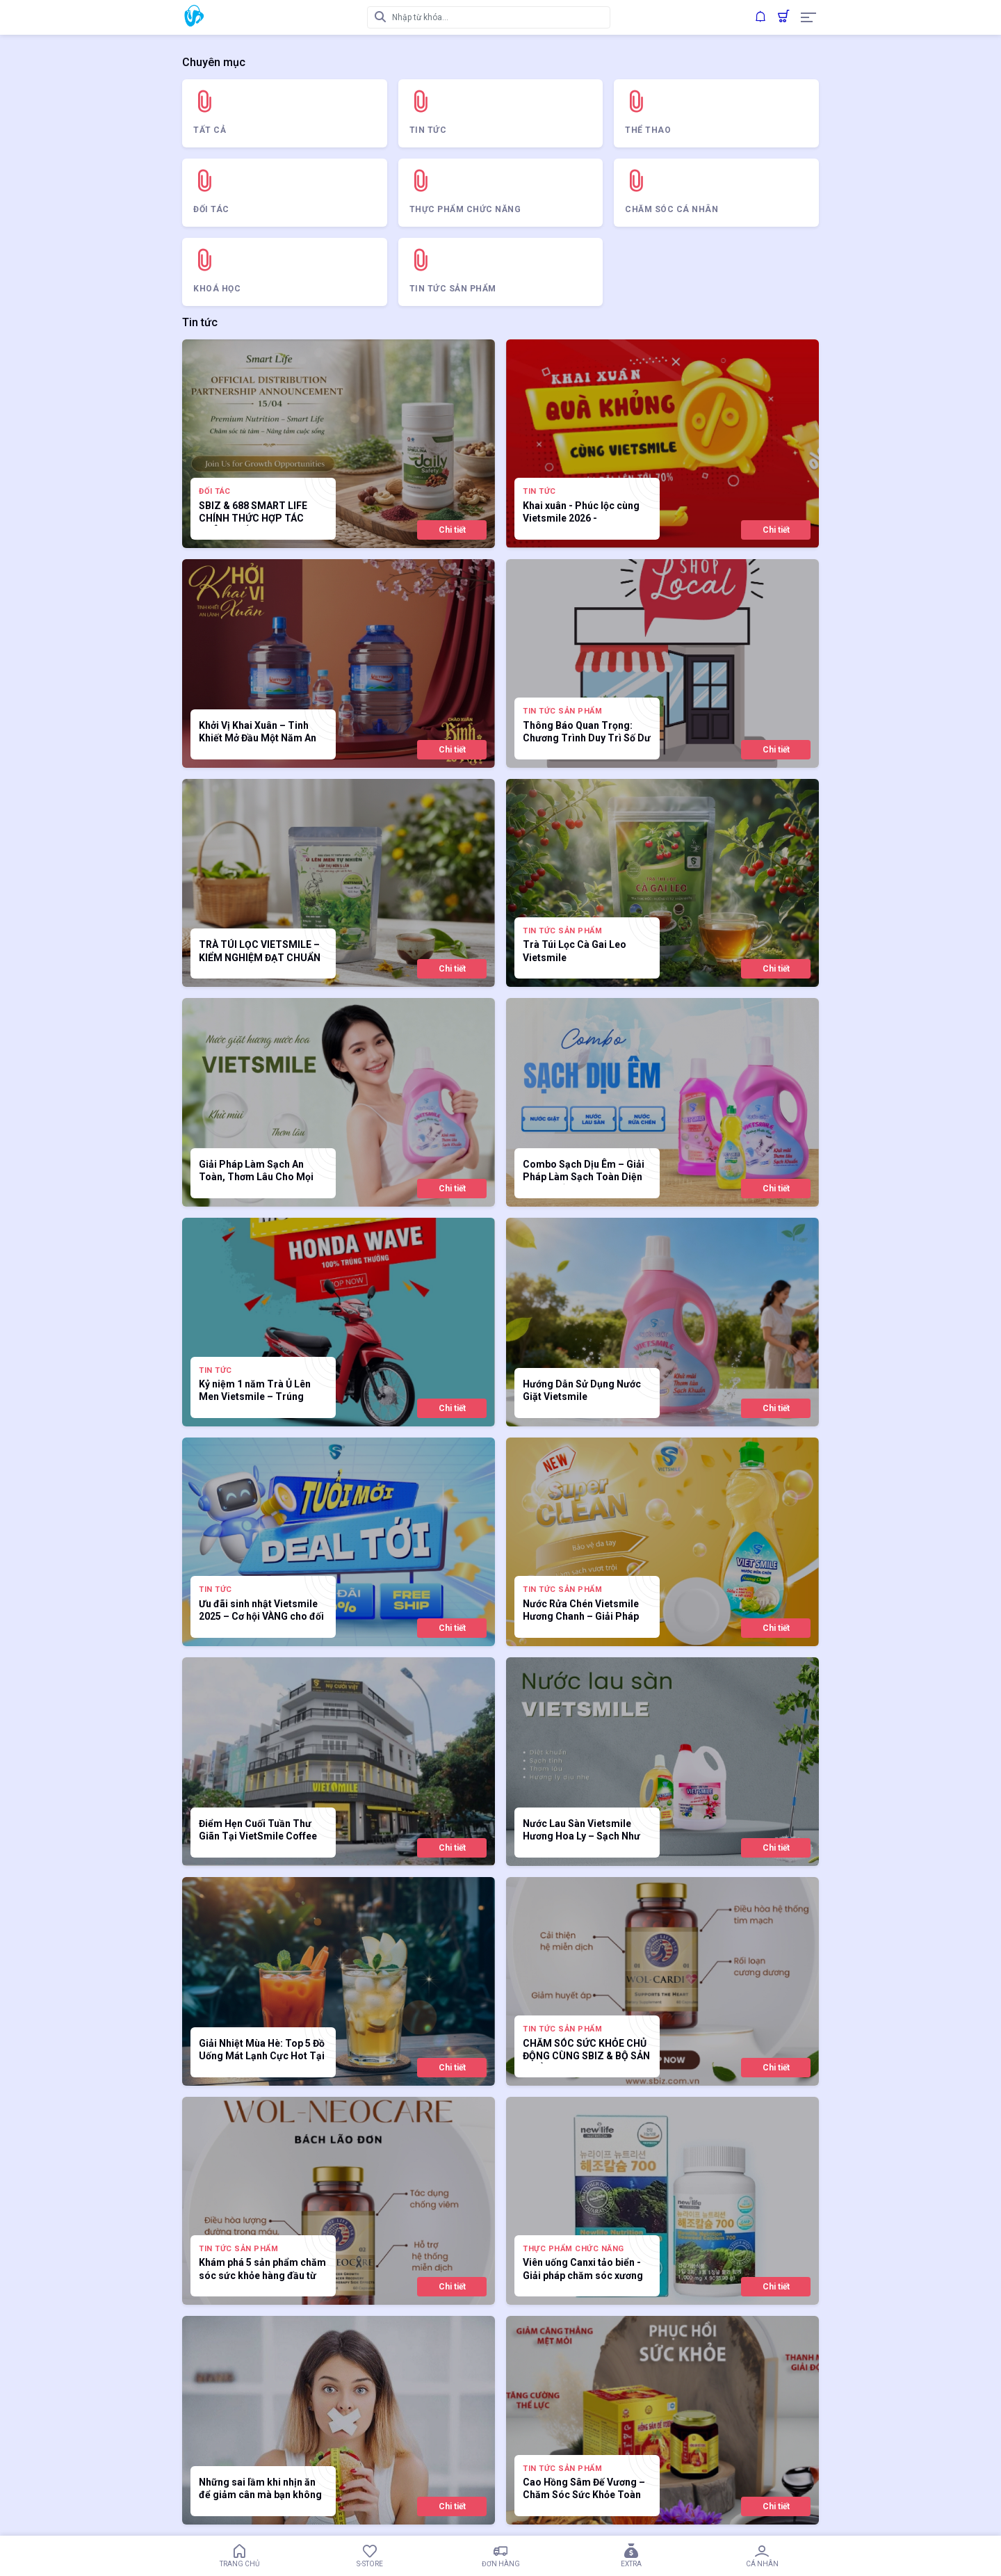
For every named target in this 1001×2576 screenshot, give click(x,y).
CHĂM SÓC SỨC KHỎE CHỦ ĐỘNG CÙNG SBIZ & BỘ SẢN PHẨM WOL (586, 2050)
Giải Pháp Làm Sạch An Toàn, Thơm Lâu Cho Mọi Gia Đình (256, 1171)
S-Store (369, 2556)
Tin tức (539, 491)
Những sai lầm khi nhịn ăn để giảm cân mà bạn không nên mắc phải (260, 2489)
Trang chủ (239, 2556)
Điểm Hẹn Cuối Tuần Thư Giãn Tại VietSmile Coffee (258, 1830)
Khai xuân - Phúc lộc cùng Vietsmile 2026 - (581, 512)
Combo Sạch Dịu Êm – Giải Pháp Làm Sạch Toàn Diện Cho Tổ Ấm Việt (583, 1171)
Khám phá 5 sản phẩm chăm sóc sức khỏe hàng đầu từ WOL (262, 2270)
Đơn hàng (500, 2556)
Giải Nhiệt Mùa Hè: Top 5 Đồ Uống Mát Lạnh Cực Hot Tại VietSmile (262, 2050)
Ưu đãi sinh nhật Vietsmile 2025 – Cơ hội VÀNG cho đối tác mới (261, 1611)
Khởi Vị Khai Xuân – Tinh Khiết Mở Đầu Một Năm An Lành (257, 733)
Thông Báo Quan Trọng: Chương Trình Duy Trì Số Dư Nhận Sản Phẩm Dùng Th (587, 733)
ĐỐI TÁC (215, 491)
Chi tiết (452, 530)
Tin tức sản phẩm (562, 711)
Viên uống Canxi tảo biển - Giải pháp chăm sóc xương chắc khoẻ (583, 2270)
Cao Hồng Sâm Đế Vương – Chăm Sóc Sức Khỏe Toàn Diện (584, 2489)
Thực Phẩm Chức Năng (573, 2248)
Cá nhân (762, 2556)
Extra (631, 2556)
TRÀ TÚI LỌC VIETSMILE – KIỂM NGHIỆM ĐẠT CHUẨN (259, 951)
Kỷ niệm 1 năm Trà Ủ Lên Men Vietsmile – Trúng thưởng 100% (255, 1391)
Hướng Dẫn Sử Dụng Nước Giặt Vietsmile (582, 1390)
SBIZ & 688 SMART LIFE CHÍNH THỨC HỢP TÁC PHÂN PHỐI (253, 513)
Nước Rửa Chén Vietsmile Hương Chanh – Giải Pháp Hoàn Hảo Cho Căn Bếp (581, 1611)
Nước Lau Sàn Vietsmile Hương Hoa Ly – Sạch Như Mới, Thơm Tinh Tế (581, 1831)
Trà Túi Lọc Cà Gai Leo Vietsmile (574, 951)
